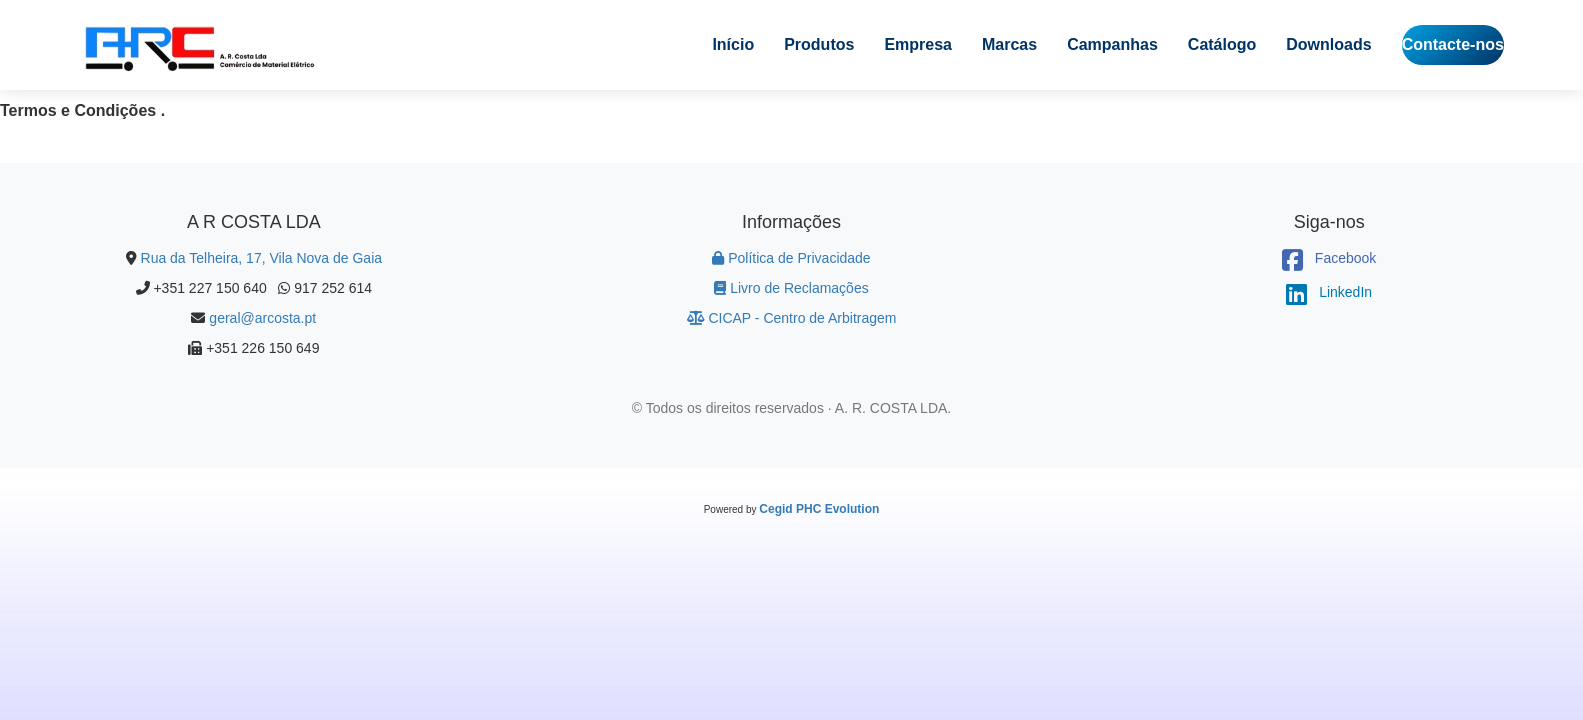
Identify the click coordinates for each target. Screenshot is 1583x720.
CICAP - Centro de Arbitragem (792, 318)
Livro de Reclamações (791, 288)
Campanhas (1112, 44)
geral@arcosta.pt (262, 318)
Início (733, 44)
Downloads (1328, 44)
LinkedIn (1329, 292)
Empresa (918, 44)
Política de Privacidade (791, 258)
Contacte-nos (1453, 44)
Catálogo (1222, 44)
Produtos (819, 44)
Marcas (1009, 44)
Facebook (1329, 258)
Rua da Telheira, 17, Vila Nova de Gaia (262, 258)
